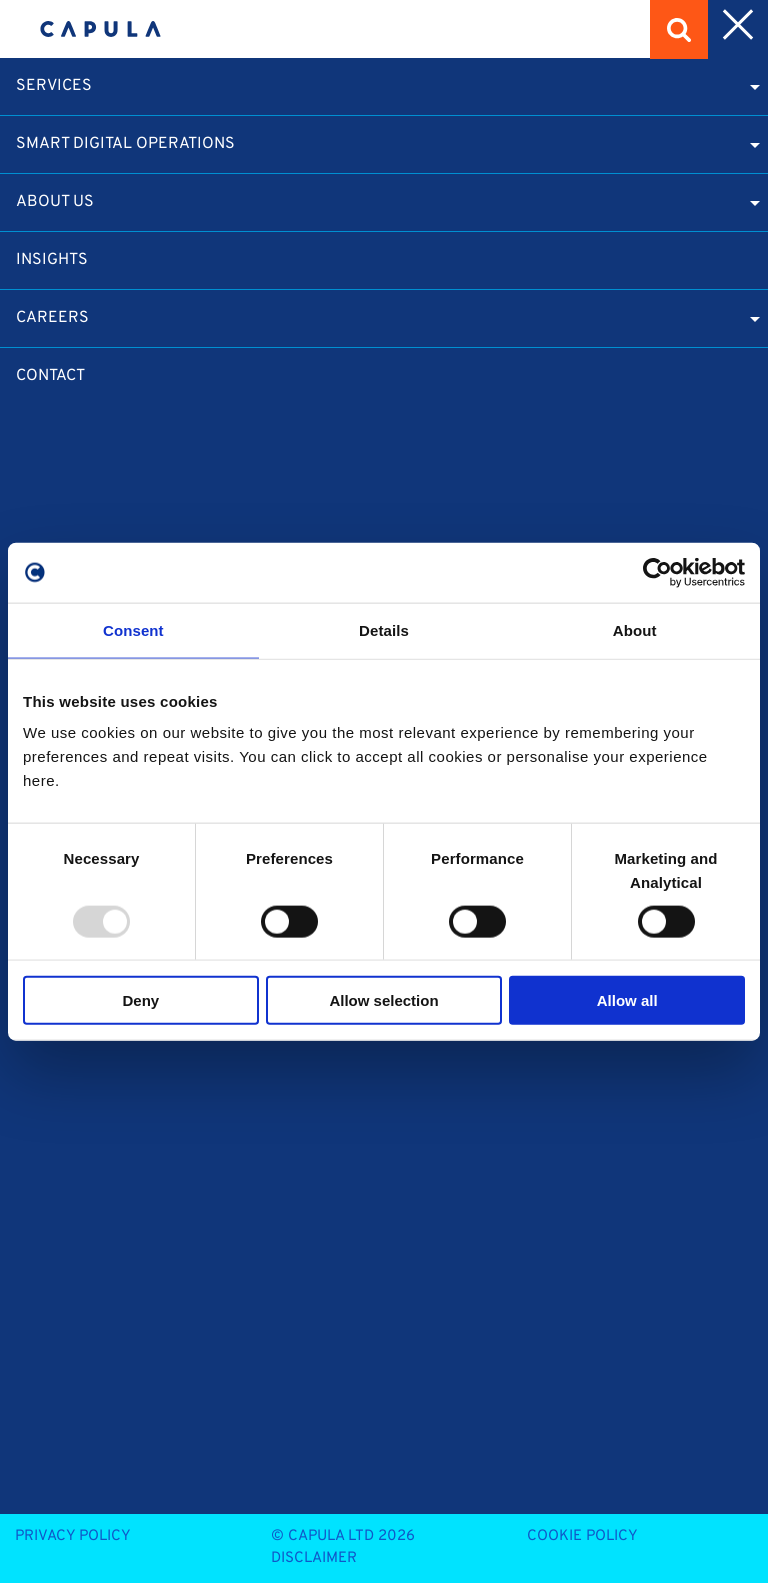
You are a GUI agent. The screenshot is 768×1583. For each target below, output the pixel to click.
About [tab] (635, 629)
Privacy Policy (73, 1536)
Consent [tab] (133, 629)
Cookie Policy (582, 1536)
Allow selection (383, 1000)
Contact (50, 376)
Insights (52, 260)
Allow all (627, 1000)
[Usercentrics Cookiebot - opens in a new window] (657, 572)
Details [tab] (384, 629)
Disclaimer (314, 1558)
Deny (140, 1000)
